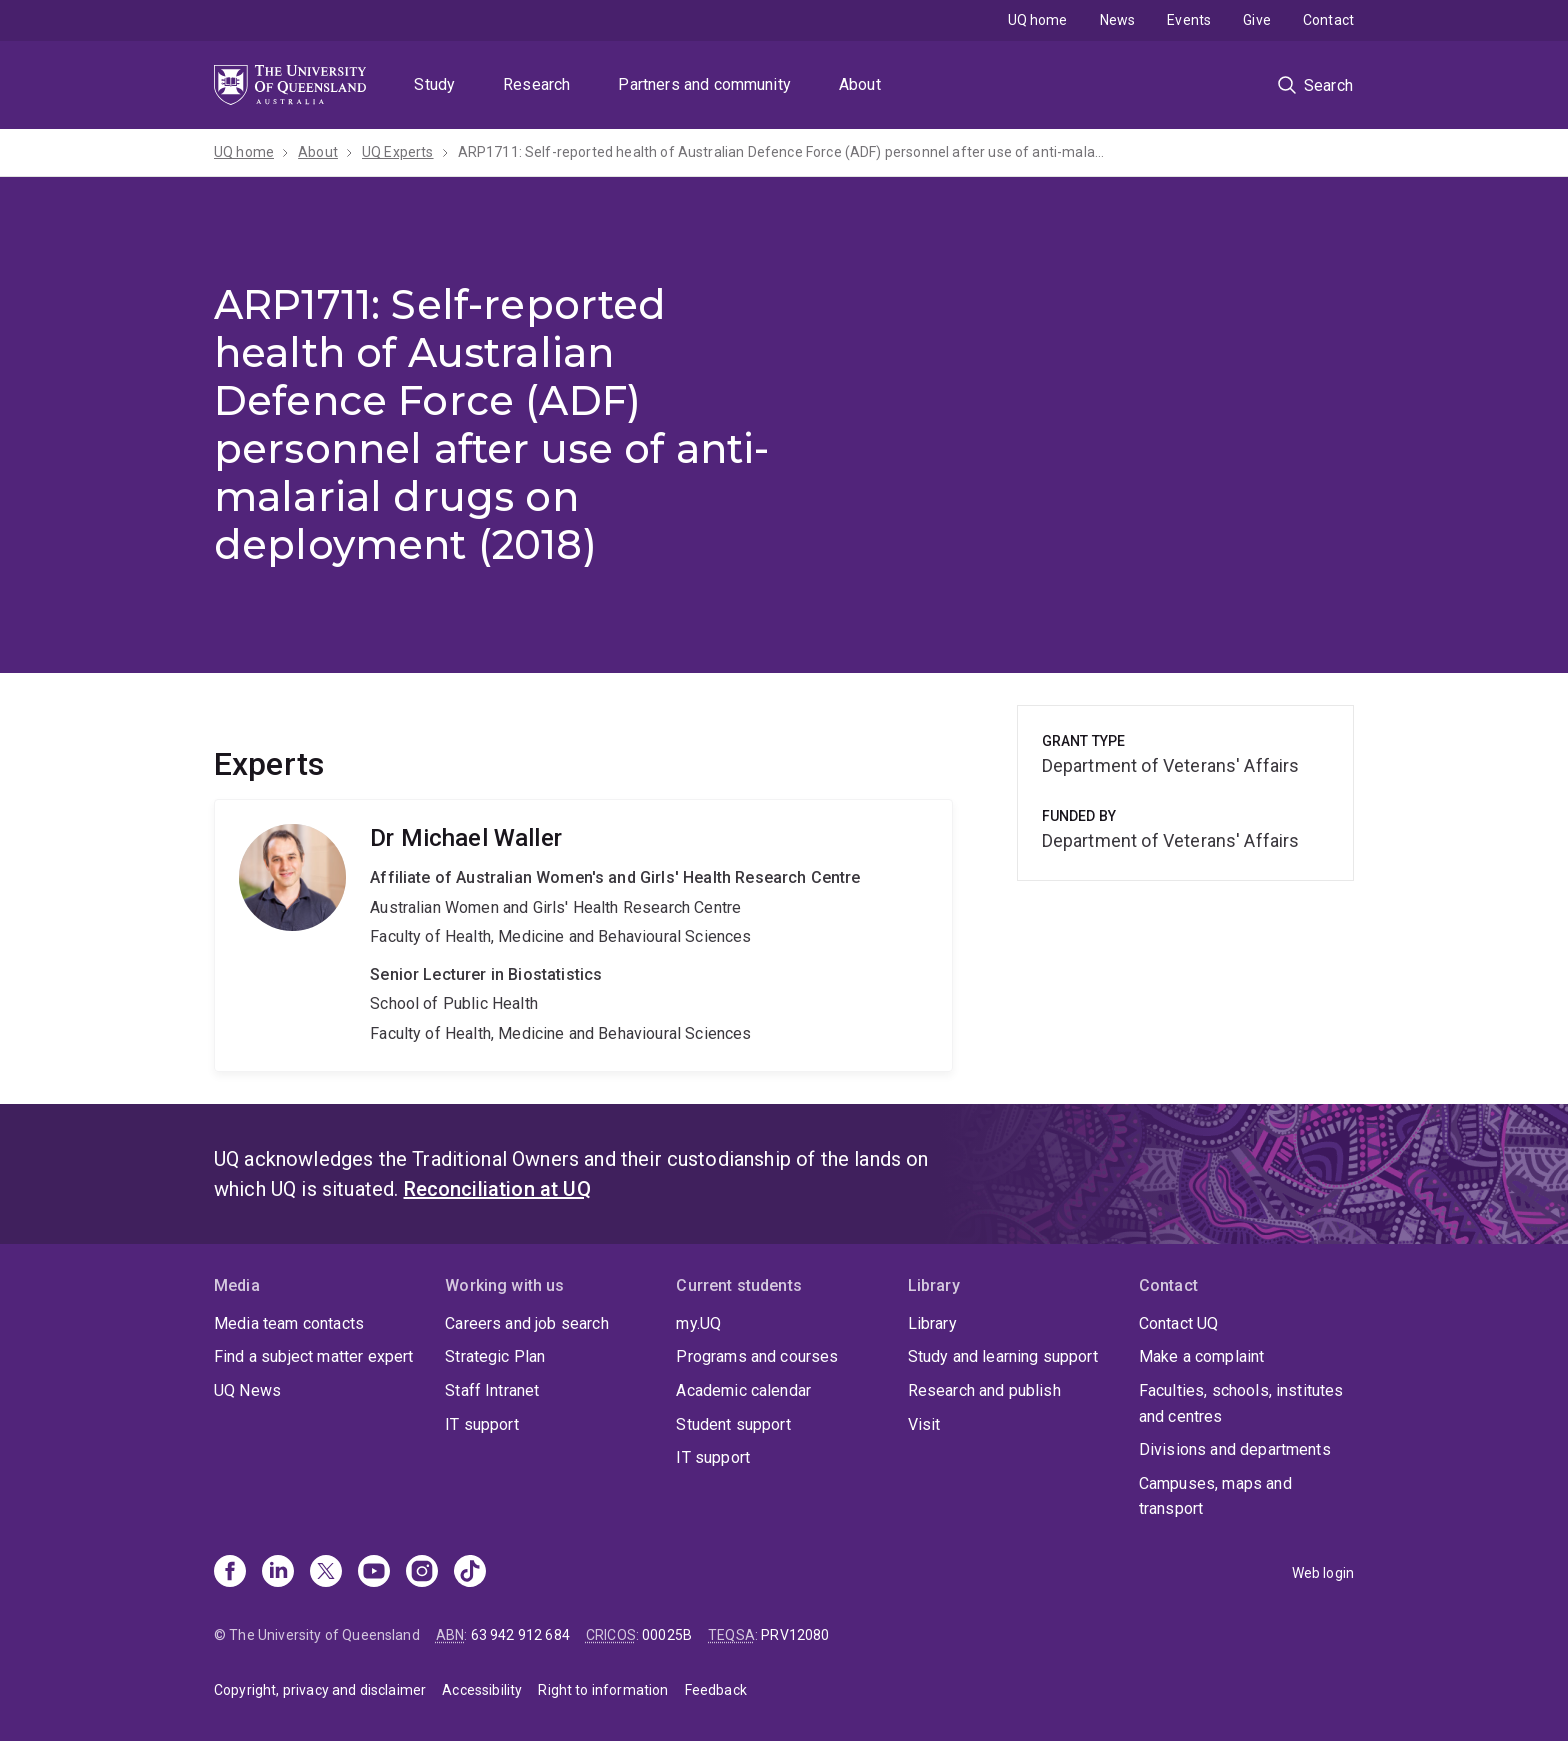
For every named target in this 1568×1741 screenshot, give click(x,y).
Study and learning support (1003, 1356)
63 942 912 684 (520, 1635)
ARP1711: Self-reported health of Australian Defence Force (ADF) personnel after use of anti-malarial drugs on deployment (783, 152)
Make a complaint (1202, 1356)
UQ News (247, 1390)
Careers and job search (527, 1323)
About (860, 84)
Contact (1328, 20)
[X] (326, 1573)
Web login (1323, 1573)
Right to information (603, 1690)
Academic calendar (743, 1390)
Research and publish (984, 1390)
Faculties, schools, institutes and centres (1241, 1403)
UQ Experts (398, 152)
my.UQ (698, 1323)
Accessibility (482, 1690)
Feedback (716, 1690)
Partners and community (704, 84)
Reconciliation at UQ (497, 1189)
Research (536, 84)
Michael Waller (583, 935)
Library (932, 1323)
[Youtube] (374, 1573)
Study (434, 84)
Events (1189, 20)
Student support (733, 1424)
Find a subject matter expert (313, 1356)
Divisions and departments (1235, 1449)
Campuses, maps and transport (1215, 1496)
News (1118, 20)
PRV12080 (795, 1635)
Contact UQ (1179, 1323)
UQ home (1038, 20)
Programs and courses (757, 1356)
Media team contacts (289, 1323)
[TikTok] (470, 1573)
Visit (924, 1424)
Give (1257, 20)
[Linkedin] (278, 1573)
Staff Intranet (492, 1390)
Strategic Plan (495, 1356)
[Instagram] (422, 1573)
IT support (482, 1424)
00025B (667, 1635)
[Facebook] (230, 1573)
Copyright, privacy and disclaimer (320, 1690)
